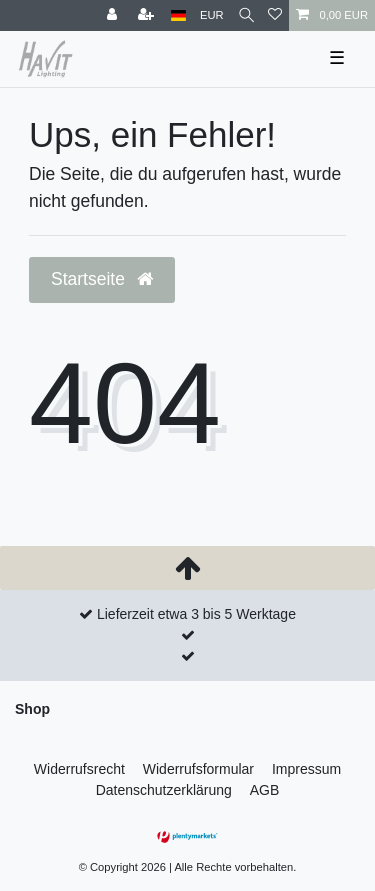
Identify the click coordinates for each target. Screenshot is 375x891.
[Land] (178, 15)
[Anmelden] (114, 15)
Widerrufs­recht (79, 769)
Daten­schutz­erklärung (164, 790)
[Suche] (246, 15)
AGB (265, 790)
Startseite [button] (102, 279)
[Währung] (212, 15)
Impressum (306, 769)
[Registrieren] (148, 15)
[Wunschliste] (275, 15)
